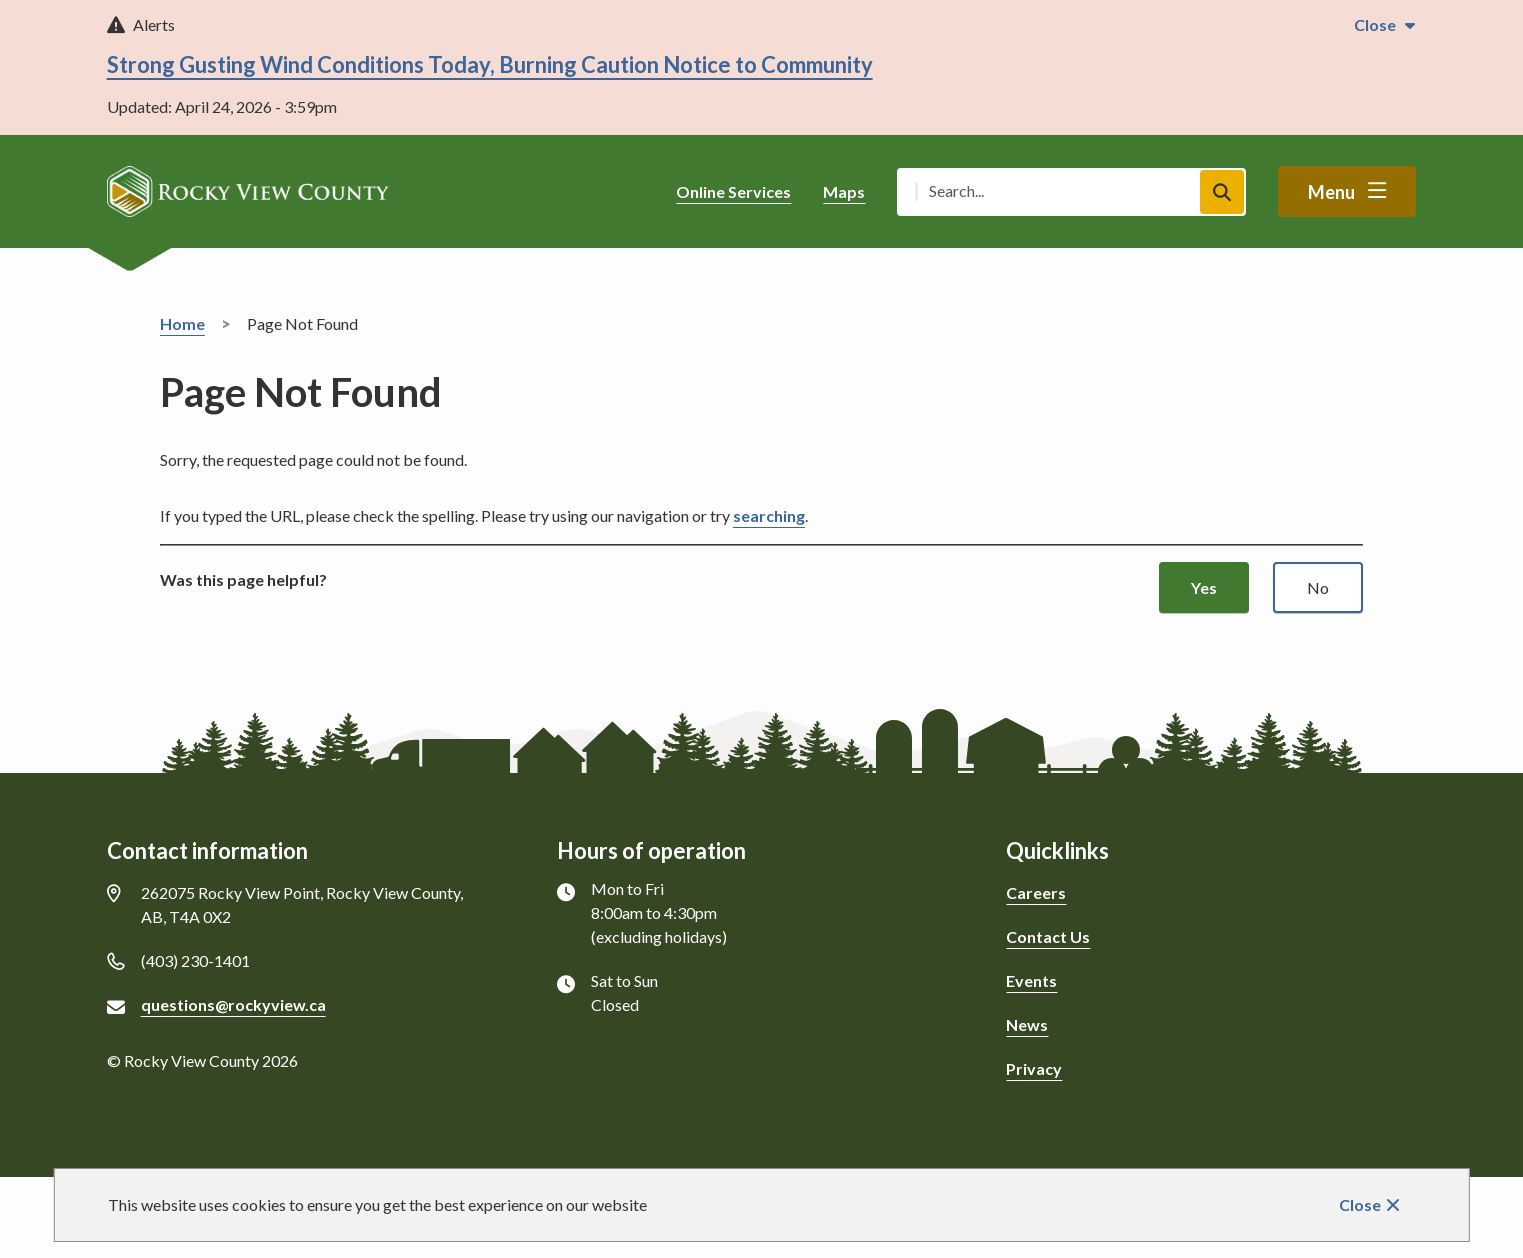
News (1027, 1024)
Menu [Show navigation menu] (1331, 192)
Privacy (1034, 1068)
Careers (1036, 892)
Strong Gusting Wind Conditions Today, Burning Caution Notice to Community (490, 64)
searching (769, 515)
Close (1360, 1204)
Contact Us (1048, 936)
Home (182, 323)
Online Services (733, 191)
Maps (844, 191)
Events (1031, 980)
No (1318, 587)
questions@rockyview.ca (233, 1004)
